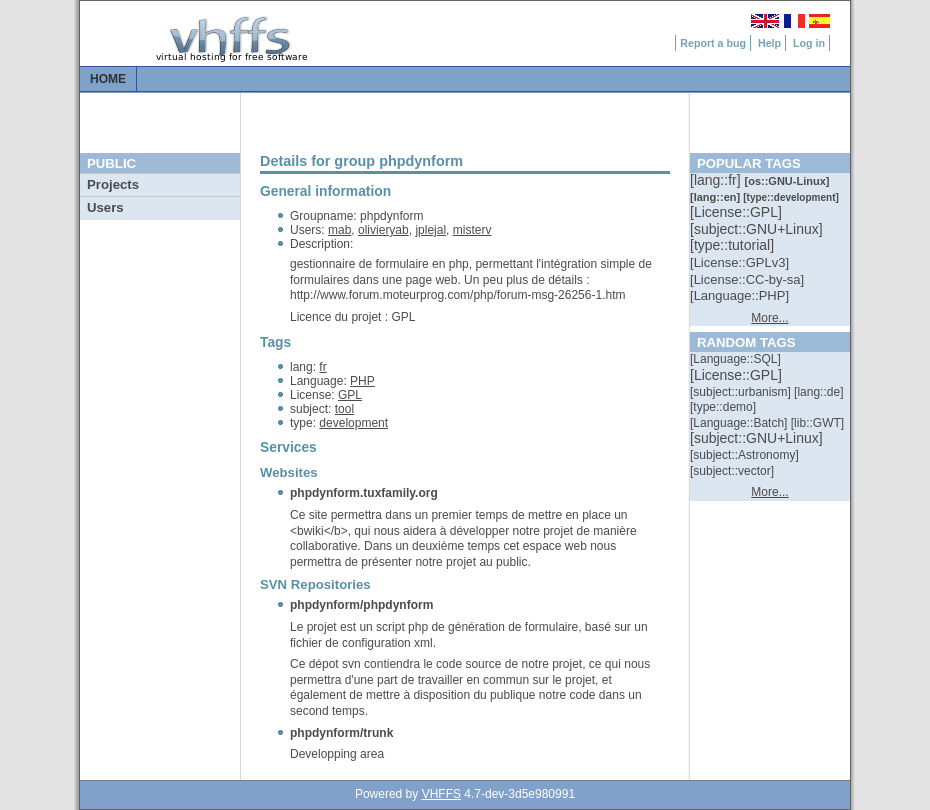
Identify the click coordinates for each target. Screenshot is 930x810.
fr (322, 367)
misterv (472, 230)
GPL (350, 395)
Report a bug (713, 43)
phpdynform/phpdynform (361, 605)
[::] (717, 180)
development (353, 423)
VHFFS (441, 794)
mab (339, 230)
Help (769, 43)
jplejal (430, 230)
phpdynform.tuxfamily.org (364, 493)
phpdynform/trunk (341, 733)
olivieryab (383, 230)
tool (344, 409)
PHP (362, 381)
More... (769, 318)
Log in (809, 43)
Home (108, 79)
